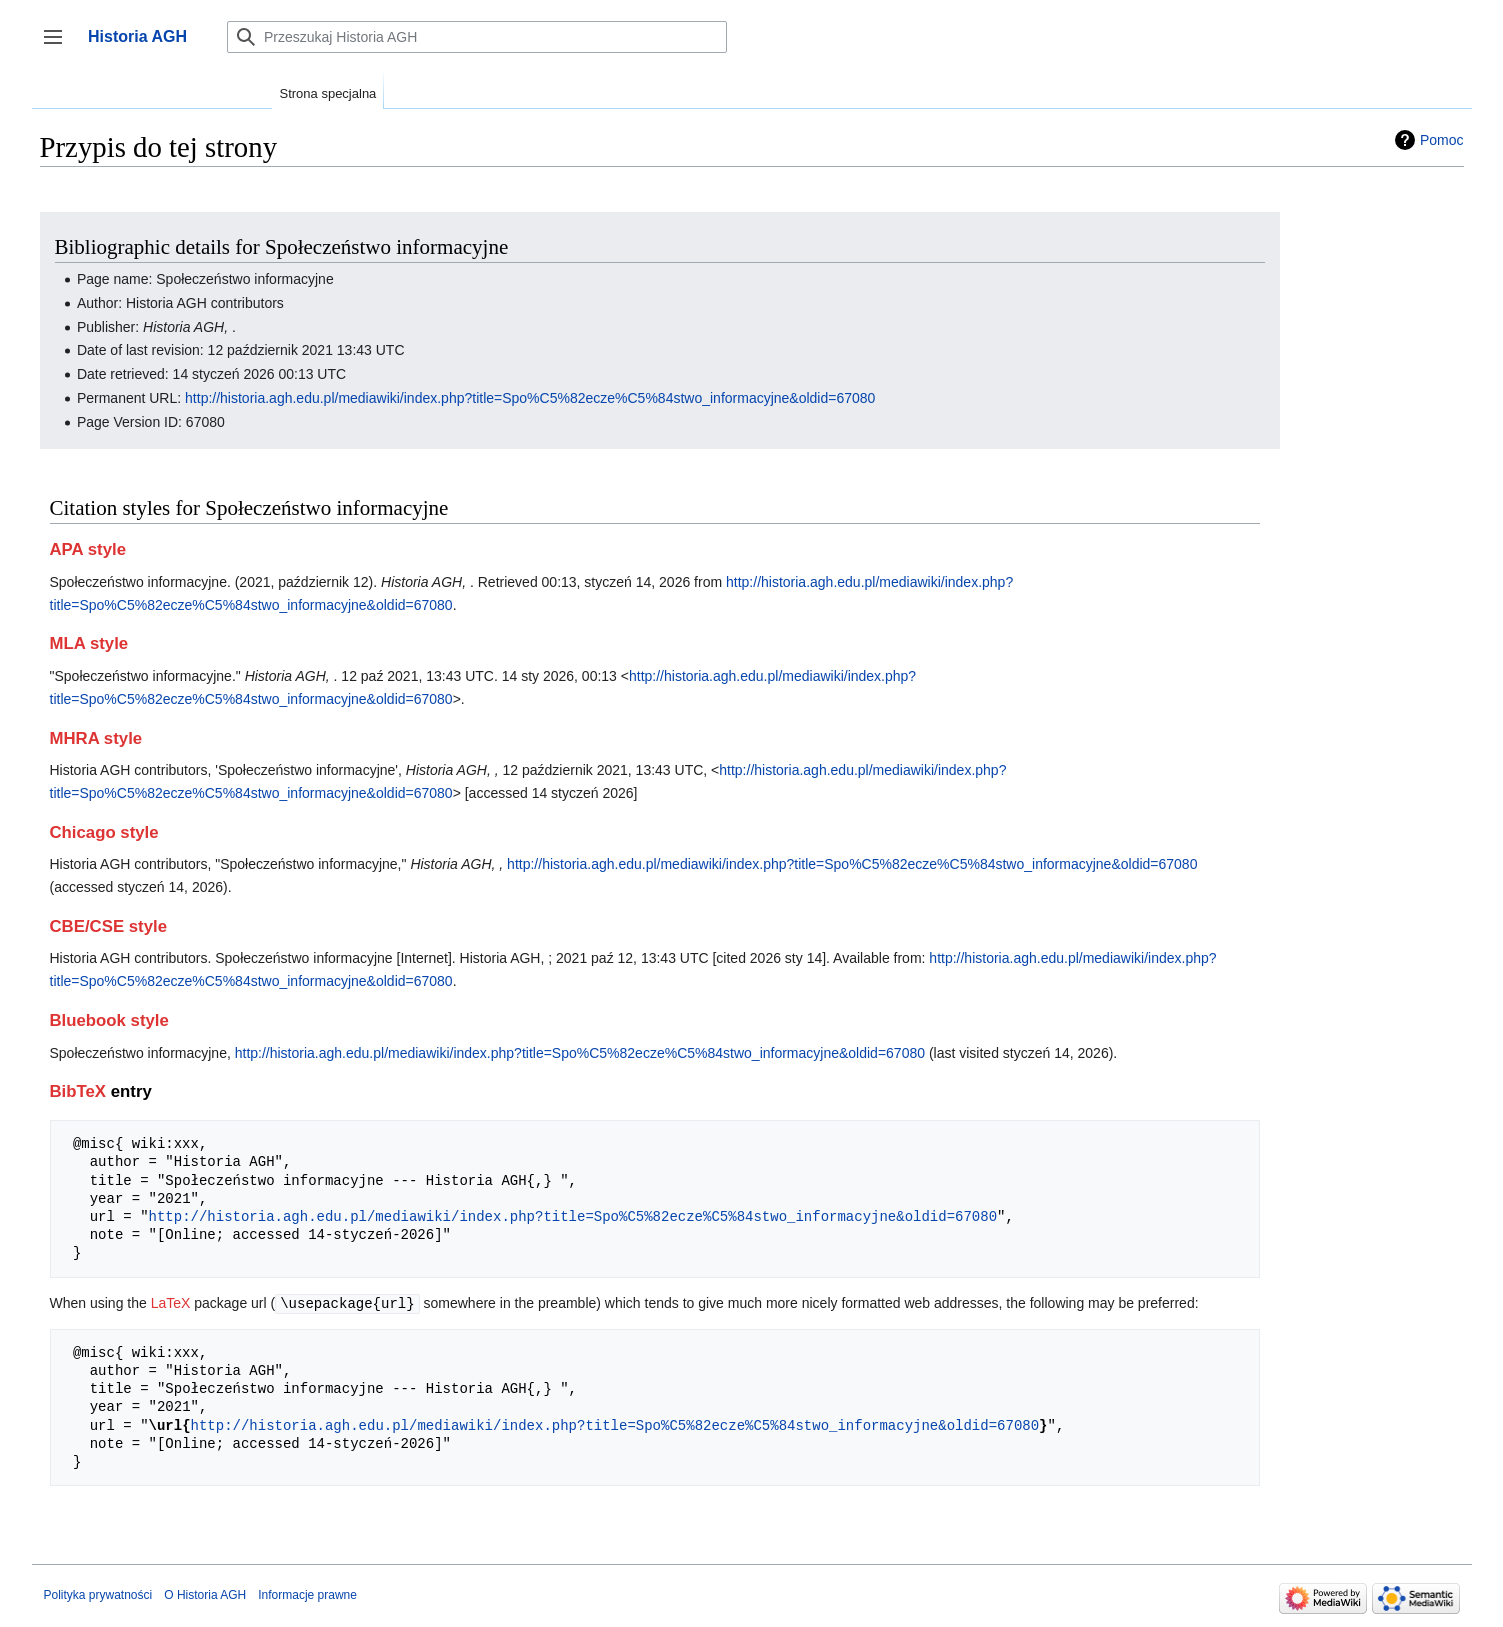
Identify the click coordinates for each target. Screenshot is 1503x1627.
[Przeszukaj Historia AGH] (477, 37)
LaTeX (171, 1303)
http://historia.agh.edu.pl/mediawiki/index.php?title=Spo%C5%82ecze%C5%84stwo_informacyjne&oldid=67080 (530, 398)
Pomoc (1442, 140)
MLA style (89, 643)
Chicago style (104, 832)
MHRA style (96, 738)
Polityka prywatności (98, 1594)
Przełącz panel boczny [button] (59, 46)
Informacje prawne (307, 1594)
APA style (88, 549)
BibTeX (78, 1091)
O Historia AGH (205, 1594)
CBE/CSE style (109, 926)
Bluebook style (109, 1020)
